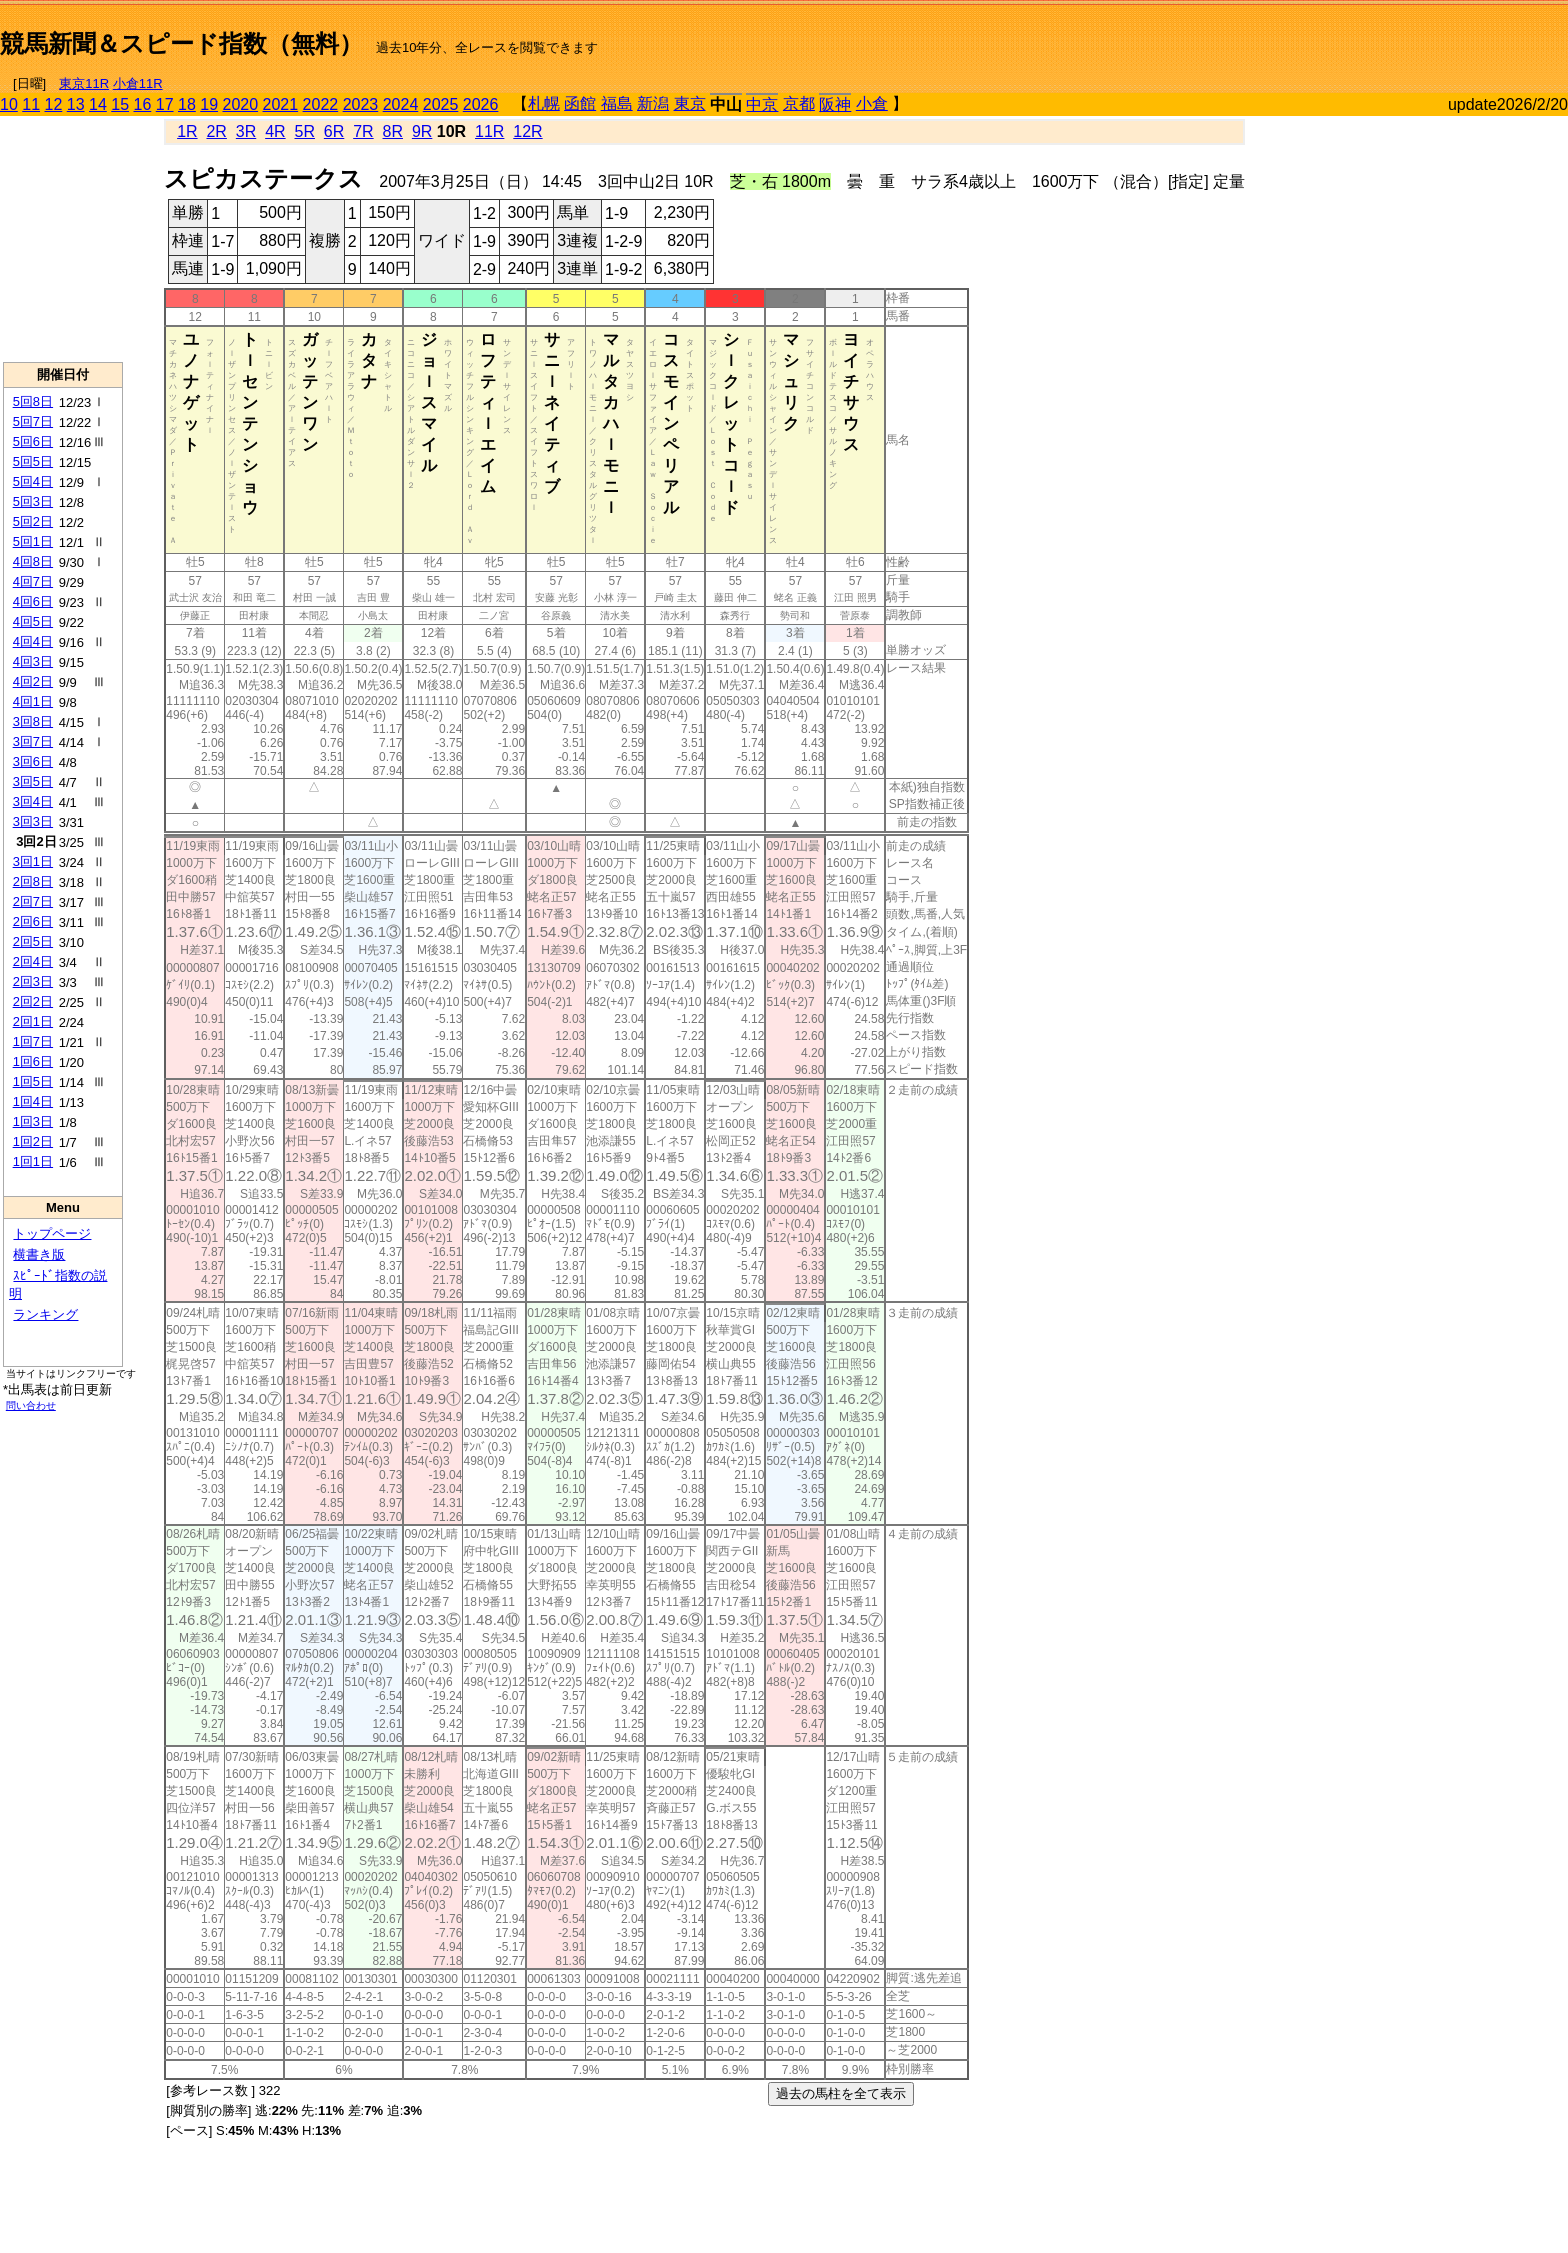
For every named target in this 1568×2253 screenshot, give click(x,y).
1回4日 (33, 1101)
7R (363, 131)
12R (527, 131)
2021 (281, 104)
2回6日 (33, 921)
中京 (762, 104)
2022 (321, 104)
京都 (799, 103)
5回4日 (33, 481)
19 (209, 104)
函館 (580, 103)
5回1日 (33, 541)
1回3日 (33, 1121)
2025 (441, 104)
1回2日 (33, 1141)
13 (76, 104)
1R (187, 131)
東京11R (84, 83)
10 (9, 104)
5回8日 (33, 401)
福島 (617, 103)
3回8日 (33, 721)
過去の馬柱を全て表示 (841, 2093)
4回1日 (33, 701)
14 (98, 104)
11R (489, 131)
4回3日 (33, 661)
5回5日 (33, 461)
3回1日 (33, 861)
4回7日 (33, 581)
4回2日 (33, 681)
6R (334, 131)
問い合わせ (31, 1405)
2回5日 (33, 941)
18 (187, 104)
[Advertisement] (1334, 36)
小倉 (872, 103)
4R (275, 131)
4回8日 (33, 561)
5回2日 (33, 521)
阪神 (835, 104)
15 (120, 104)
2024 (401, 104)
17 (165, 104)
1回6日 (33, 1061)
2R (216, 131)
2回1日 (33, 1021)
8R (393, 131)
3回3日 (33, 821)
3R (246, 131)
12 (54, 104)
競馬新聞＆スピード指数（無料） (181, 43)
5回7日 (33, 421)
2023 (361, 104)
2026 (481, 104)
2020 (241, 104)
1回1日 (33, 1161)
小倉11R (138, 83)
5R (305, 131)
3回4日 (33, 801)
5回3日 (33, 501)
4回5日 (33, 621)
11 (31, 104)
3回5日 (33, 781)
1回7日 (33, 1041)
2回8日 (33, 881)
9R (422, 131)
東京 (690, 103)
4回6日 (33, 601)
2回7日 (33, 901)
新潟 (653, 103)
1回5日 (33, 1081)
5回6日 (33, 441)
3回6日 (33, 761)
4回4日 (33, 641)
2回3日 (33, 981)
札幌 (544, 103)
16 (143, 104)
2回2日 (33, 1001)
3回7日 (33, 741)
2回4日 (33, 961)
